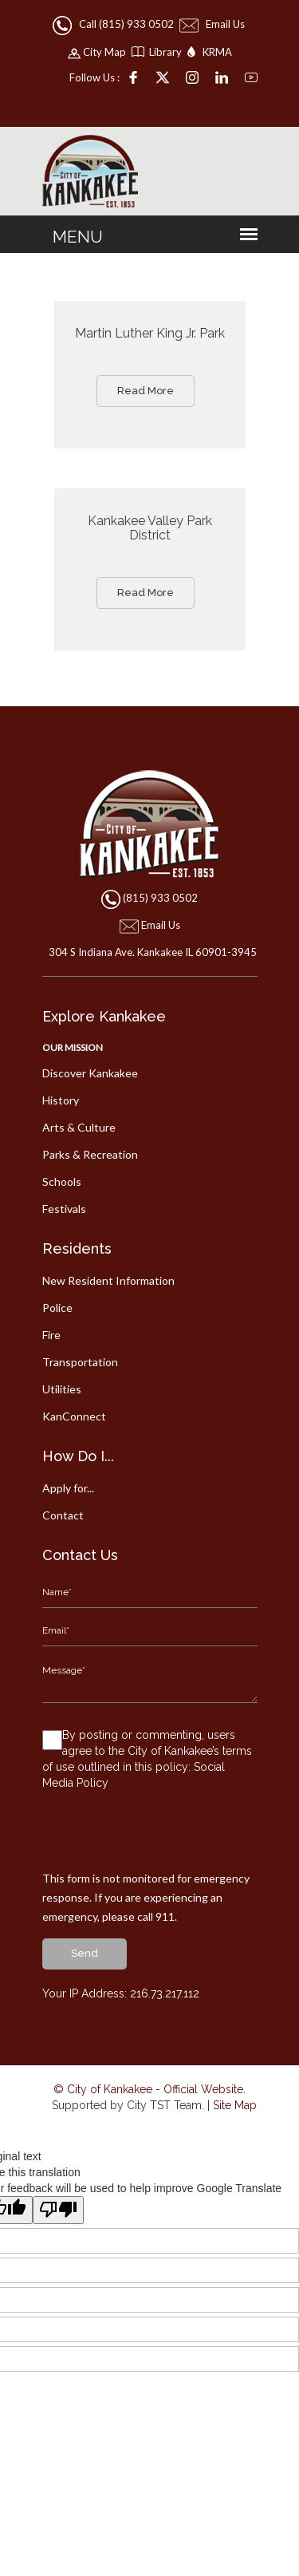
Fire (51, 1334)
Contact (63, 1515)
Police (57, 1307)
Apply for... (68, 1488)
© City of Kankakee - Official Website (148, 2089)
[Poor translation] (58, 2210)
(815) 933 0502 (160, 897)
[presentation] (163, 1838)
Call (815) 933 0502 (114, 24)
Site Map (235, 2105)
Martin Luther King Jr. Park (150, 333)
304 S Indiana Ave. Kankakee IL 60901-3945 (149, 952)
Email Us (213, 24)
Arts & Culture (79, 1127)
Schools (61, 1181)
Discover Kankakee (90, 1073)
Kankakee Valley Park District (150, 528)
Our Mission (72, 1047)
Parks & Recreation (90, 1154)
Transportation (80, 1362)
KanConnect (74, 1416)
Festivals (64, 1208)
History (60, 1100)
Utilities (61, 1389)
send (84, 1953)
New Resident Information (108, 1280)
